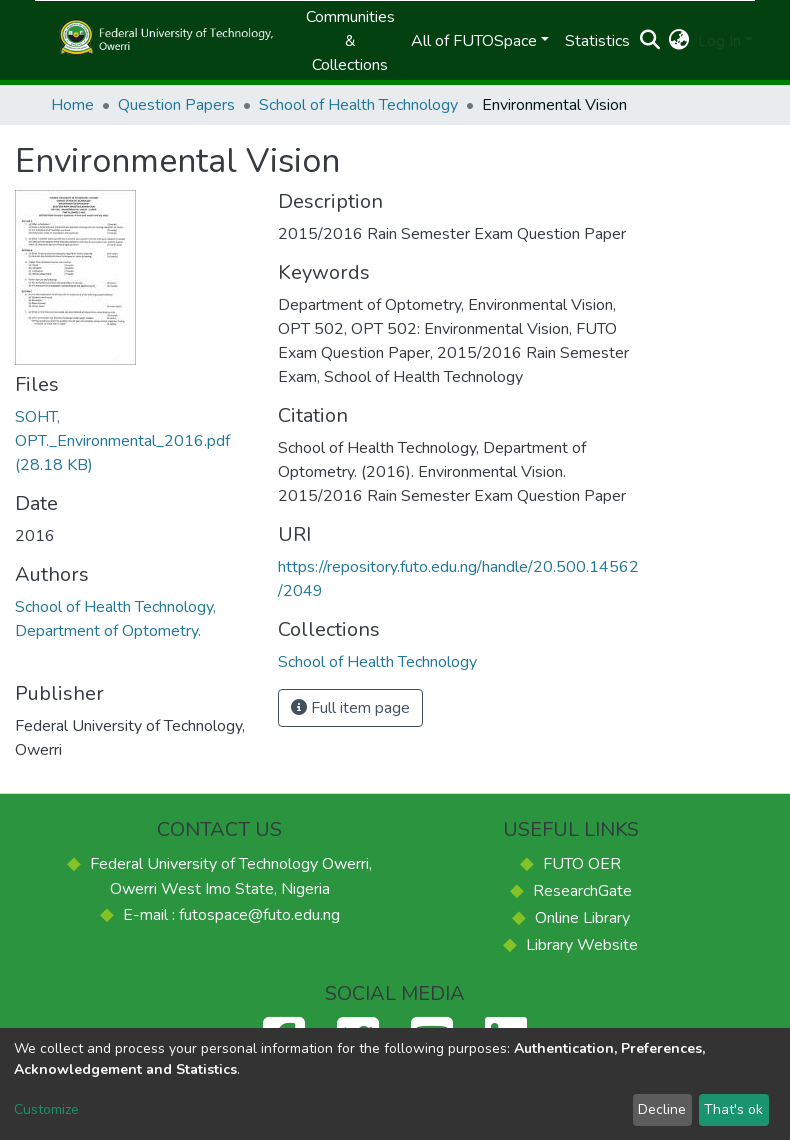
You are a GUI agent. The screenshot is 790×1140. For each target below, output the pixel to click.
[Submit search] (650, 41)
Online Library (582, 918)
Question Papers (176, 105)
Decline (662, 1109)
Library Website (582, 945)
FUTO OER (582, 864)
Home (72, 105)
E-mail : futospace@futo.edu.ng (231, 915)
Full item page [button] (350, 708)
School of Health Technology (358, 105)
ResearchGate (582, 891)
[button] (679, 41)
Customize (46, 1109)
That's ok (733, 1109)
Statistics (597, 41)
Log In (719, 41)
